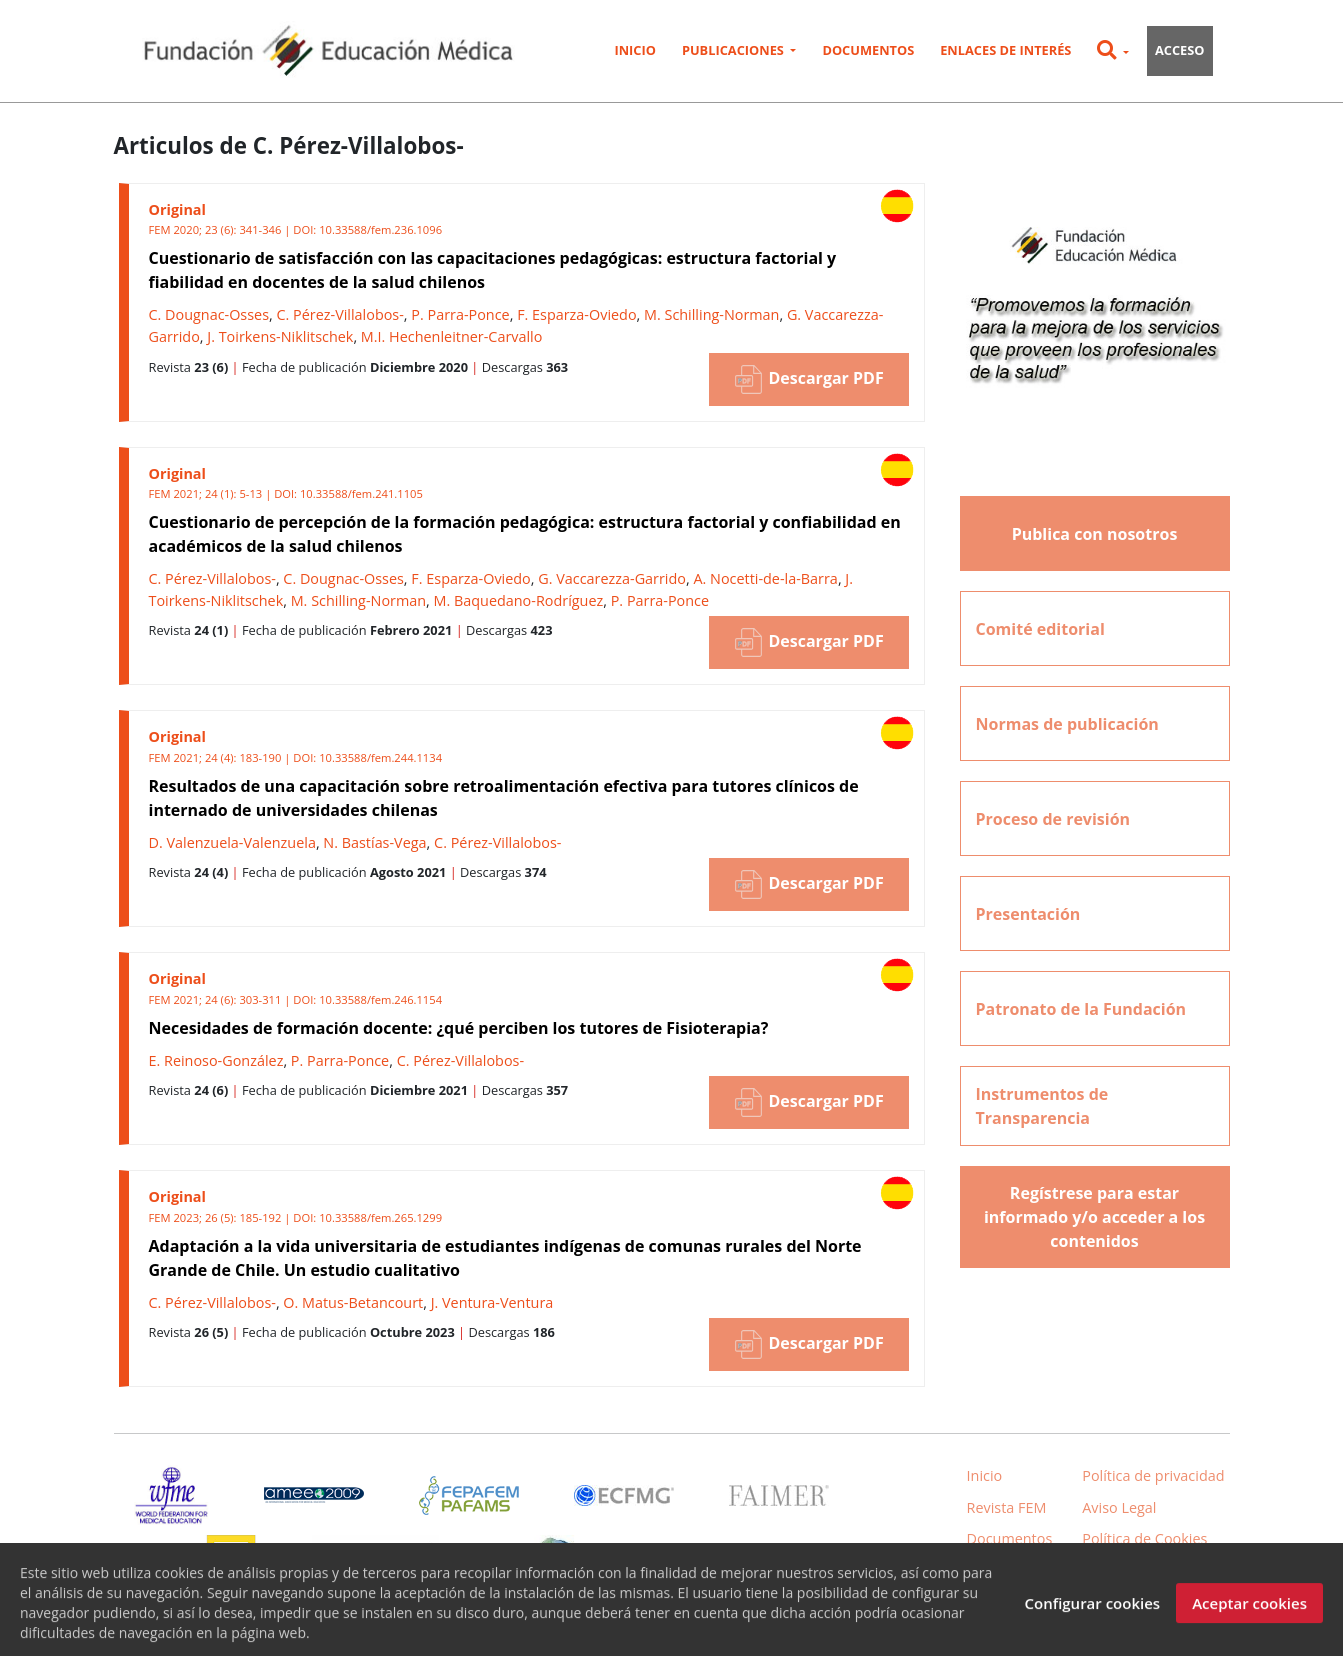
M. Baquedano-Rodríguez (519, 600)
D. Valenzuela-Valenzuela (232, 842)
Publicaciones (734, 50)
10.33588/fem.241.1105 (361, 493)
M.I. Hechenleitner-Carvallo (452, 336)
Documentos (868, 50)
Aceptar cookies (1249, 1616)
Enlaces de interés (1005, 50)
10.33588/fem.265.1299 (380, 1217)
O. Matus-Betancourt (353, 1302)
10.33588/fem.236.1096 (380, 229)
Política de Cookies (1144, 1538)
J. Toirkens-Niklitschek (280, 336)
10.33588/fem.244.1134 (380, 757)
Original (177, 209)
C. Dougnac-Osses (209, 314)
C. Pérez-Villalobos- (339, 314)
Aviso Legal (1119, 1507)
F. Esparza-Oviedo (576, 314)
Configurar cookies (1092, 1616)
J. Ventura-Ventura (492, 1302)
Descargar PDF (808, 379)
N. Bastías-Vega (374, 842)
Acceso (1180, 50)
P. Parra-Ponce (460, 314)
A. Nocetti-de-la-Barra (765, 578)
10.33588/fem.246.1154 (380, 999)
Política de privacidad (1153, 1475)
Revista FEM (1007, 1507)
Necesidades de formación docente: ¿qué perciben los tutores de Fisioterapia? (459, 1028)
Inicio (634, 50)
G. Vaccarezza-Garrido (612, 578)
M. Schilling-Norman (711, 314)
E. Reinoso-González (216, 1060)
